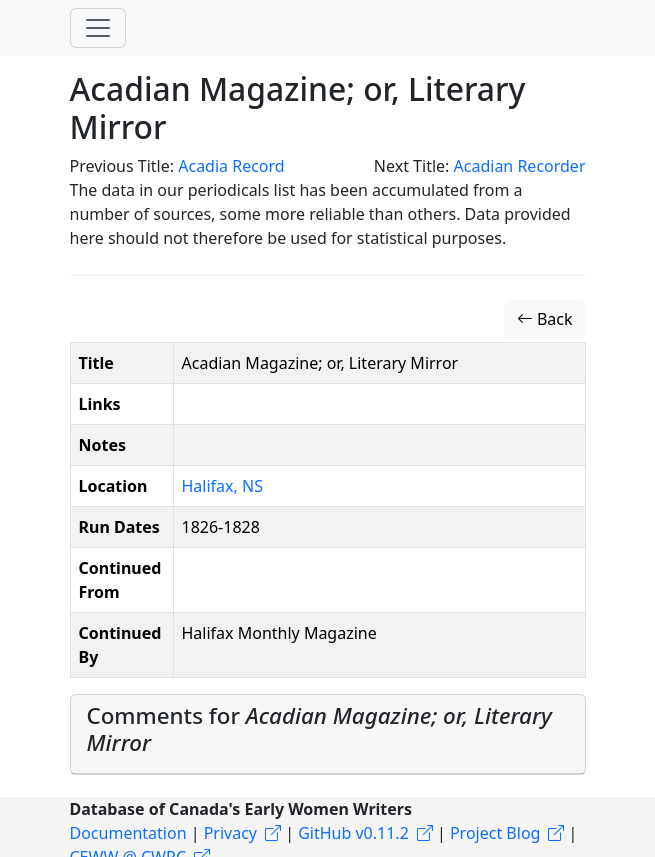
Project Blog (495, 833)
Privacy (230, 833)
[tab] (328, 734)
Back (545, 319)
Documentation (128, 833)
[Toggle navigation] (98, 28)
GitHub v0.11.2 (353, 833)
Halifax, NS (222, 486)
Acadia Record (231, 166)
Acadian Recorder (520, 166)
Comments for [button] (319, 729)
